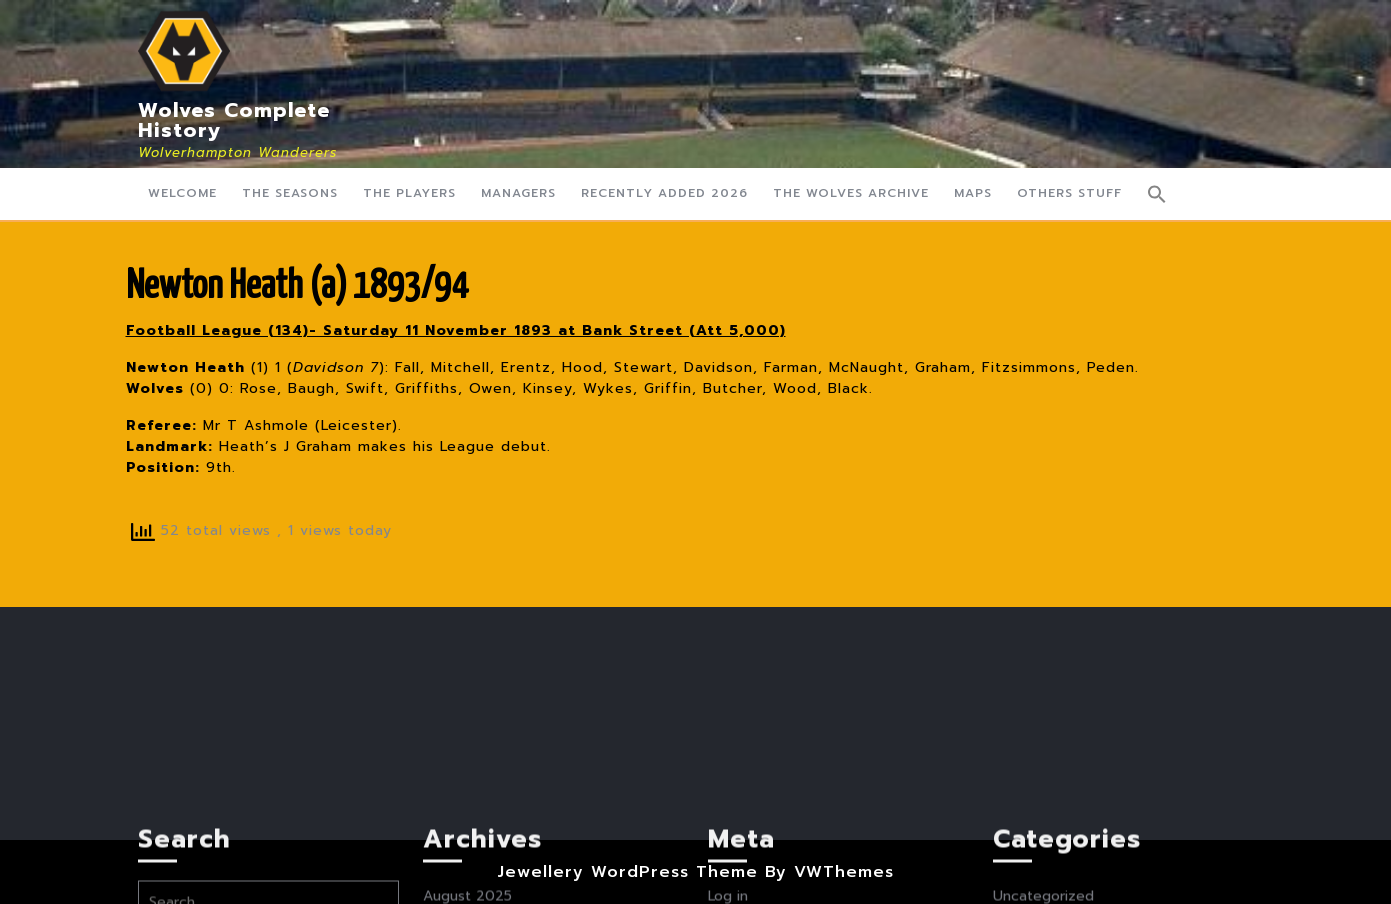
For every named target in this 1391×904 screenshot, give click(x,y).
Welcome (182, 193)
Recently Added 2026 (664, 193)
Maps (973, 193)
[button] (1157, 194)
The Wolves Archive (851, 193)
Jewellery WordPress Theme (627, 872)
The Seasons (290, 193)
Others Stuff (1069, 193)
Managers (518, 193)
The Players (409, 193)
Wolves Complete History (234, 120)
